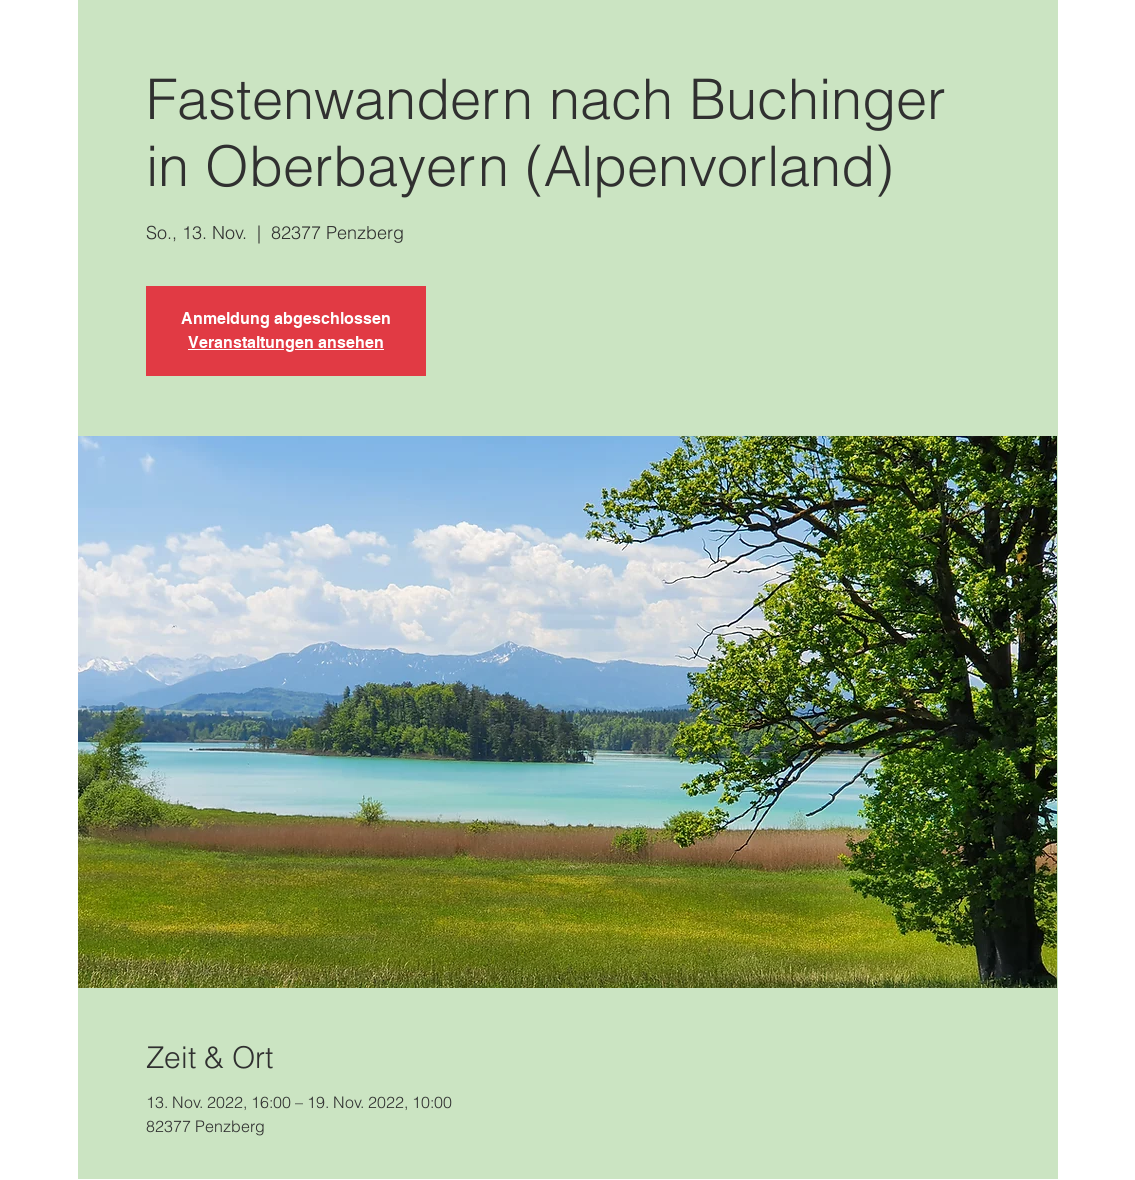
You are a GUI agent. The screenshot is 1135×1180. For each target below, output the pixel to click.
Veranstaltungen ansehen (286, 342)
